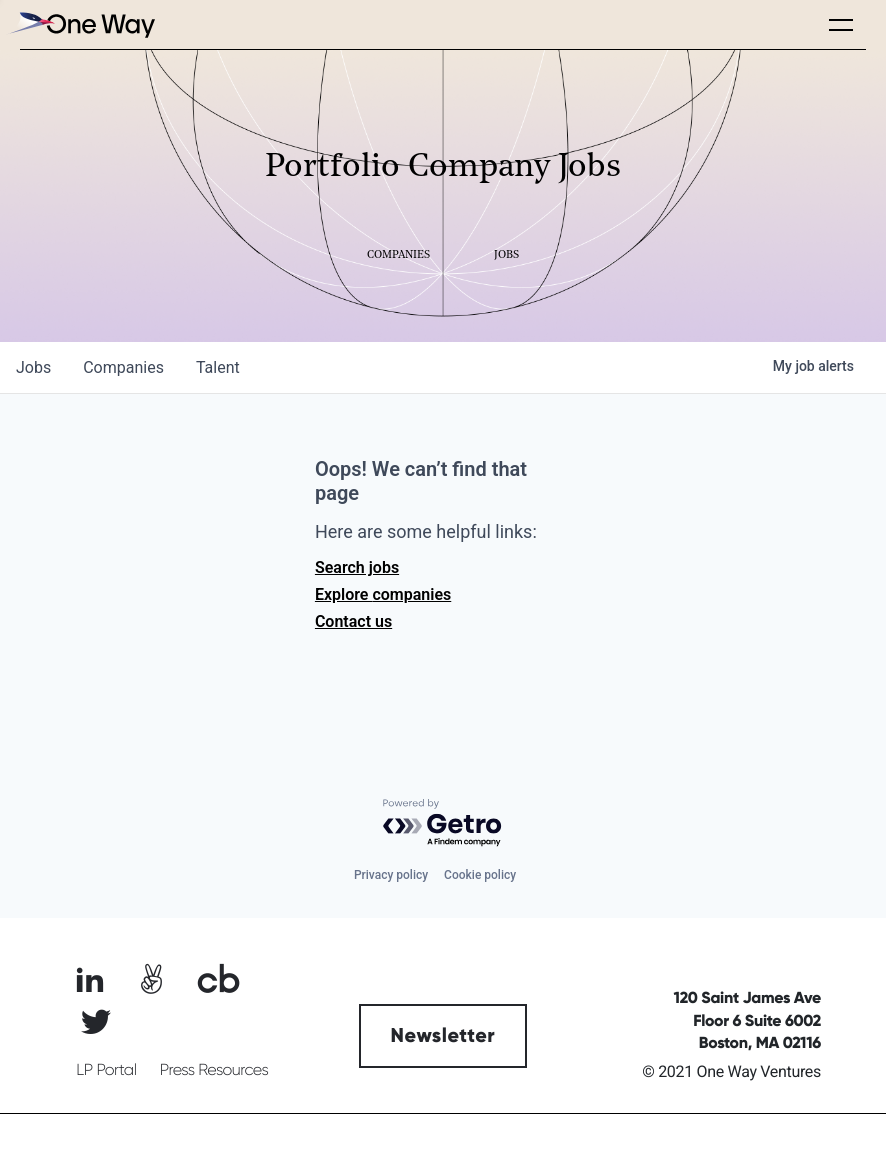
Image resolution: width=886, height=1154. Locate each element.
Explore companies (383, 594)
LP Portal (106, 1070)
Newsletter (443, 1036)
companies (123, 367)
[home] (80, 24)
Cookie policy (480, 875)
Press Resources (214, 1070)
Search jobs (357, 567)
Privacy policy (391, 875)
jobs (33, 367)
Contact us (353, 621)
